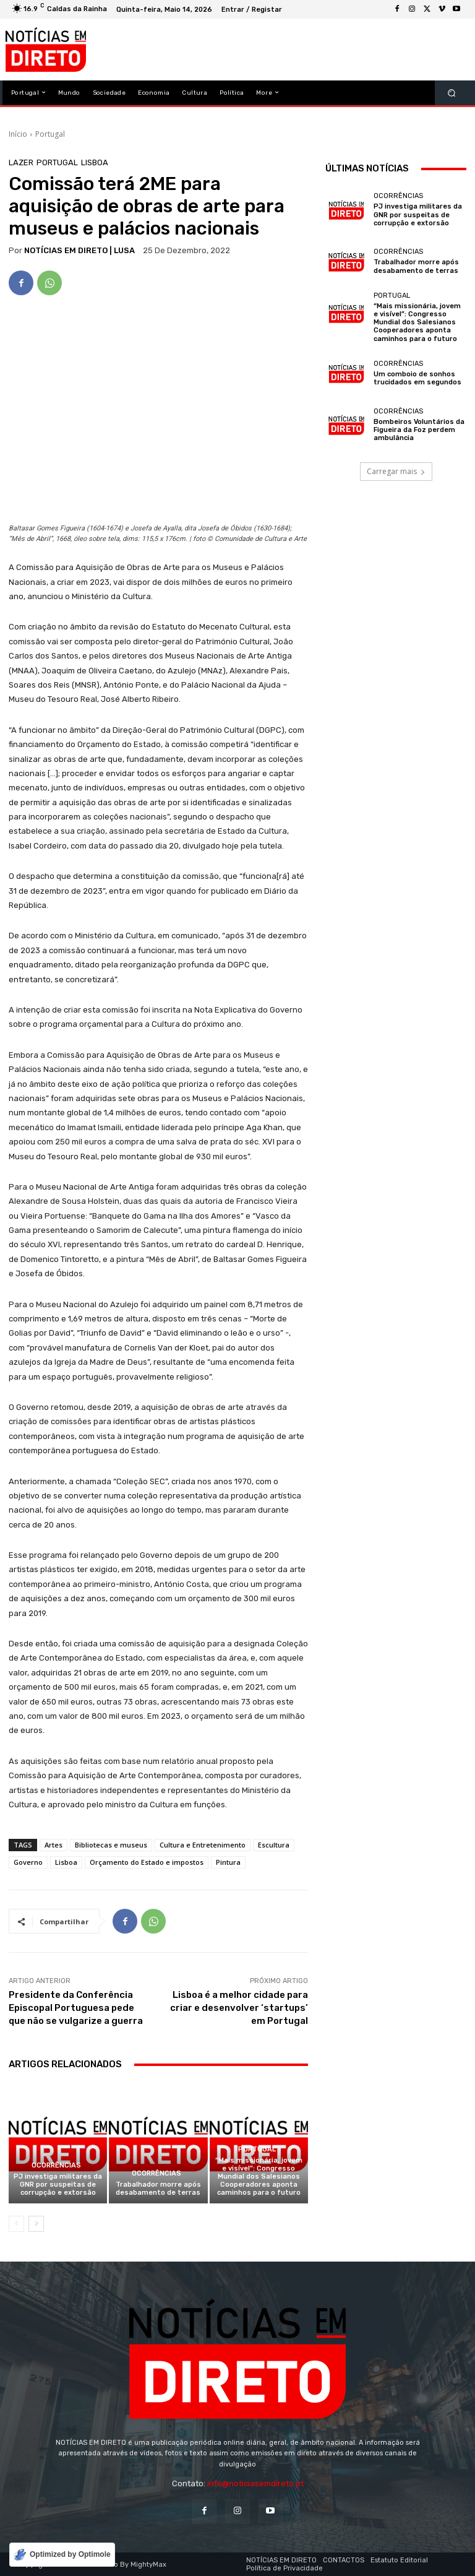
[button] (452, 92)
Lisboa (94, 162)
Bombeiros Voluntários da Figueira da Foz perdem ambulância (419, 430)
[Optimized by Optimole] (62, 2555)
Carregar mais (396, 471)
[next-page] (36, 2224)
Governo (28, 1862)
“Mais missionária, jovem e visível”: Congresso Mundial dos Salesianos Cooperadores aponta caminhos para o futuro (258, 2176)
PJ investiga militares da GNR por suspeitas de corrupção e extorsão (58, 2184)
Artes (53, 1844)
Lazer (21, 162)
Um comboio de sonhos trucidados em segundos (417, 378)
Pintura (228, 1862)
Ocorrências (56, 2165)
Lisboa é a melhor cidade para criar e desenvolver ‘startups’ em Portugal (239, 2007)
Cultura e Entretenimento (203, 1844)
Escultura (273, 1844)
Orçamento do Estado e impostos (146, 1862)
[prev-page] (16, 2224)
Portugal (50, 134)
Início (18, 134)
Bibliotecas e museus (111, 1844)
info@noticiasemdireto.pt (255, 2483)
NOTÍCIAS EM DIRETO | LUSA (79, 250)
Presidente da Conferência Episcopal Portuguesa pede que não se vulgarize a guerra (76, 2007)
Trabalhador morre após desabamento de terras (158, 2189)
